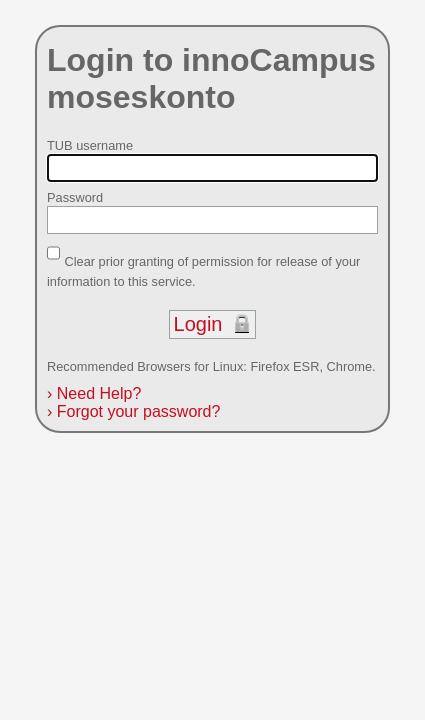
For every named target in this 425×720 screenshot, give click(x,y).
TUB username (90, 145)
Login (198, 324)
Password (75, 197)
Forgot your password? (133, 411)
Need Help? (94, 393)
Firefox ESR (284, 366)
